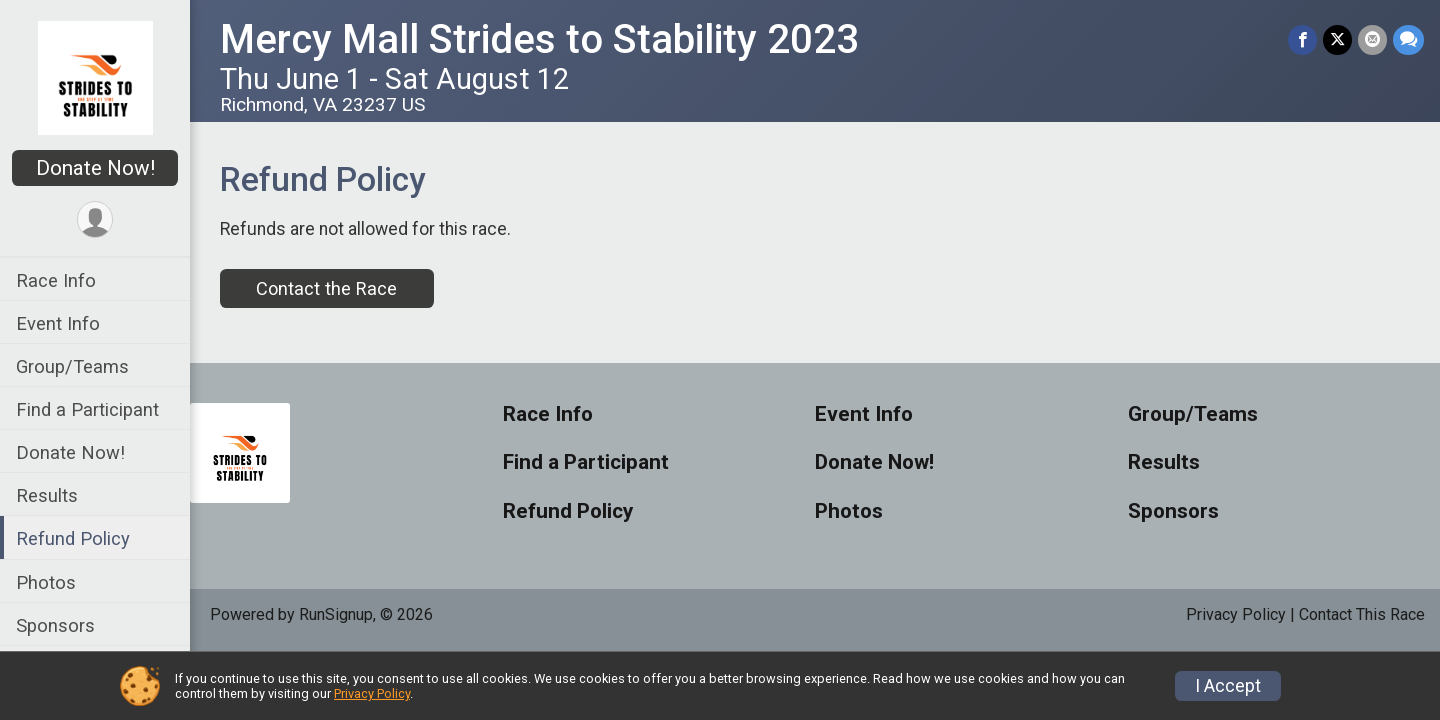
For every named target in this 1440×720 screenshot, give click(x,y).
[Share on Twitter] (1337, 39)
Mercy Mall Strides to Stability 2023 (539, 39)
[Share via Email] (1372, 39)
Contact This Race (1362, 614)
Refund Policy (73, 538)
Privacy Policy (1236, 614)
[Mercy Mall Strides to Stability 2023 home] (95, 77)
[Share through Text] (1408, 39)
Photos (46, 582)
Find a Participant (87, 409)
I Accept (1228, 686)
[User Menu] (95, 219)
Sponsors (55, 625)
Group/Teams (72, 366)
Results (47, 495)
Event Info (58, 323)
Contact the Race (326, 288)
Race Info (56, 280)
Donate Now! (95, 168)
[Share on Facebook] (1302, 39)
